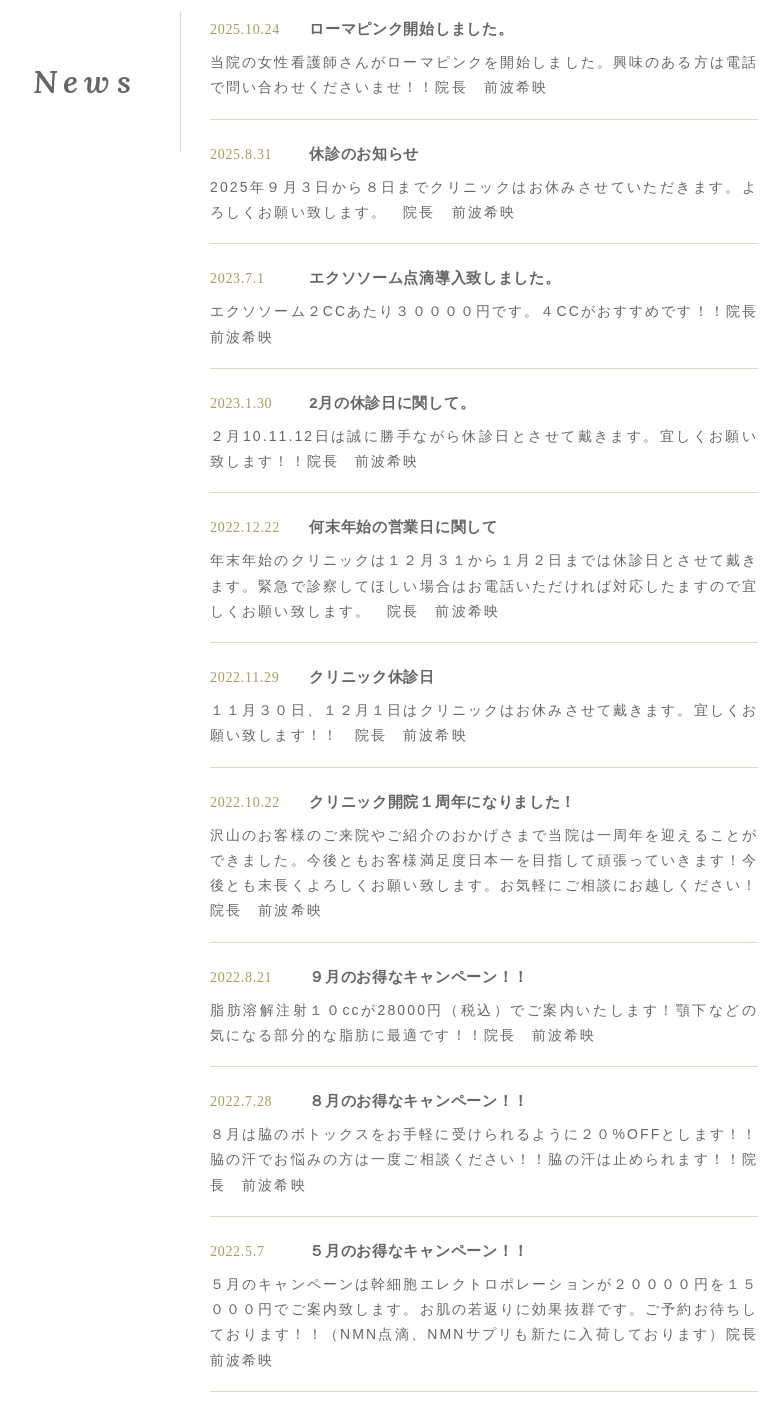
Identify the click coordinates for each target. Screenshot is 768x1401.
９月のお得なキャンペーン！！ (419, 976)
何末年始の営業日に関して (403, 526)
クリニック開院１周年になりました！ (442, 801)
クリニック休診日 (372, 676)
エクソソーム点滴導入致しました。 (434, 277)
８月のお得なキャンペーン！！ (419, 1100)
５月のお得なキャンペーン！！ (419, 1250)
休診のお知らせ (364, 153)
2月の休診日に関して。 (392, 402)
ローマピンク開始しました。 (411, 28)
